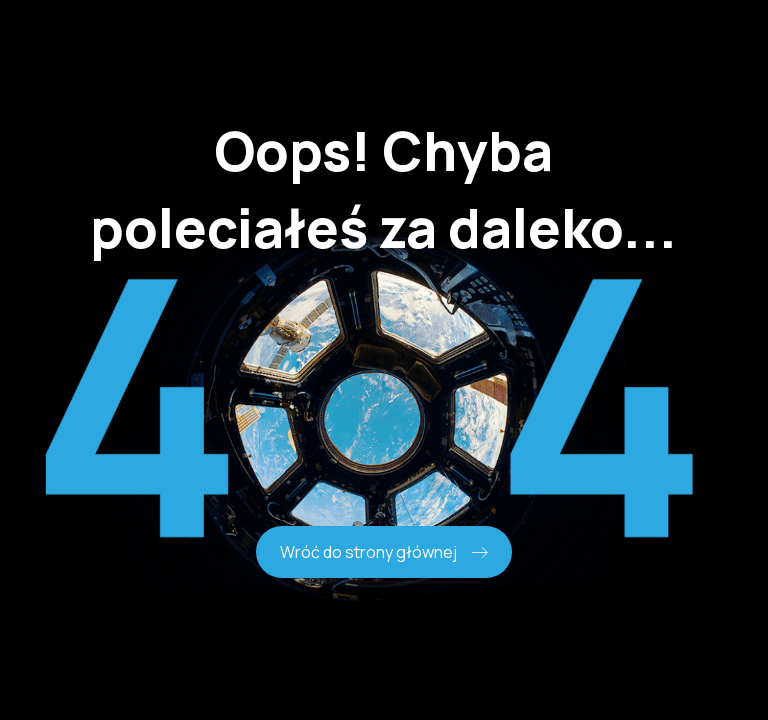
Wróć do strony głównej (384, 552)
